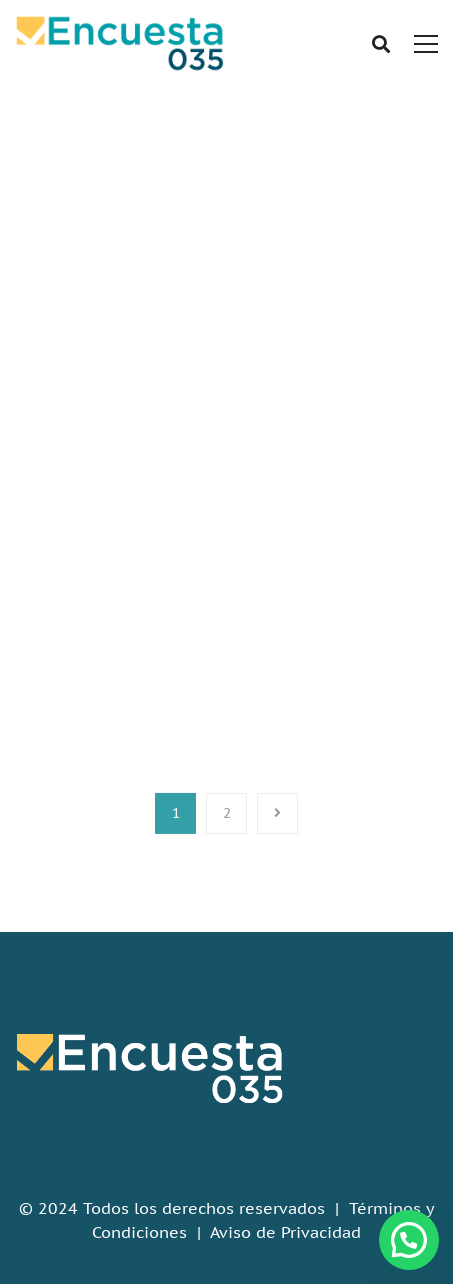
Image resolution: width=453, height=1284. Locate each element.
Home (191, 287)
